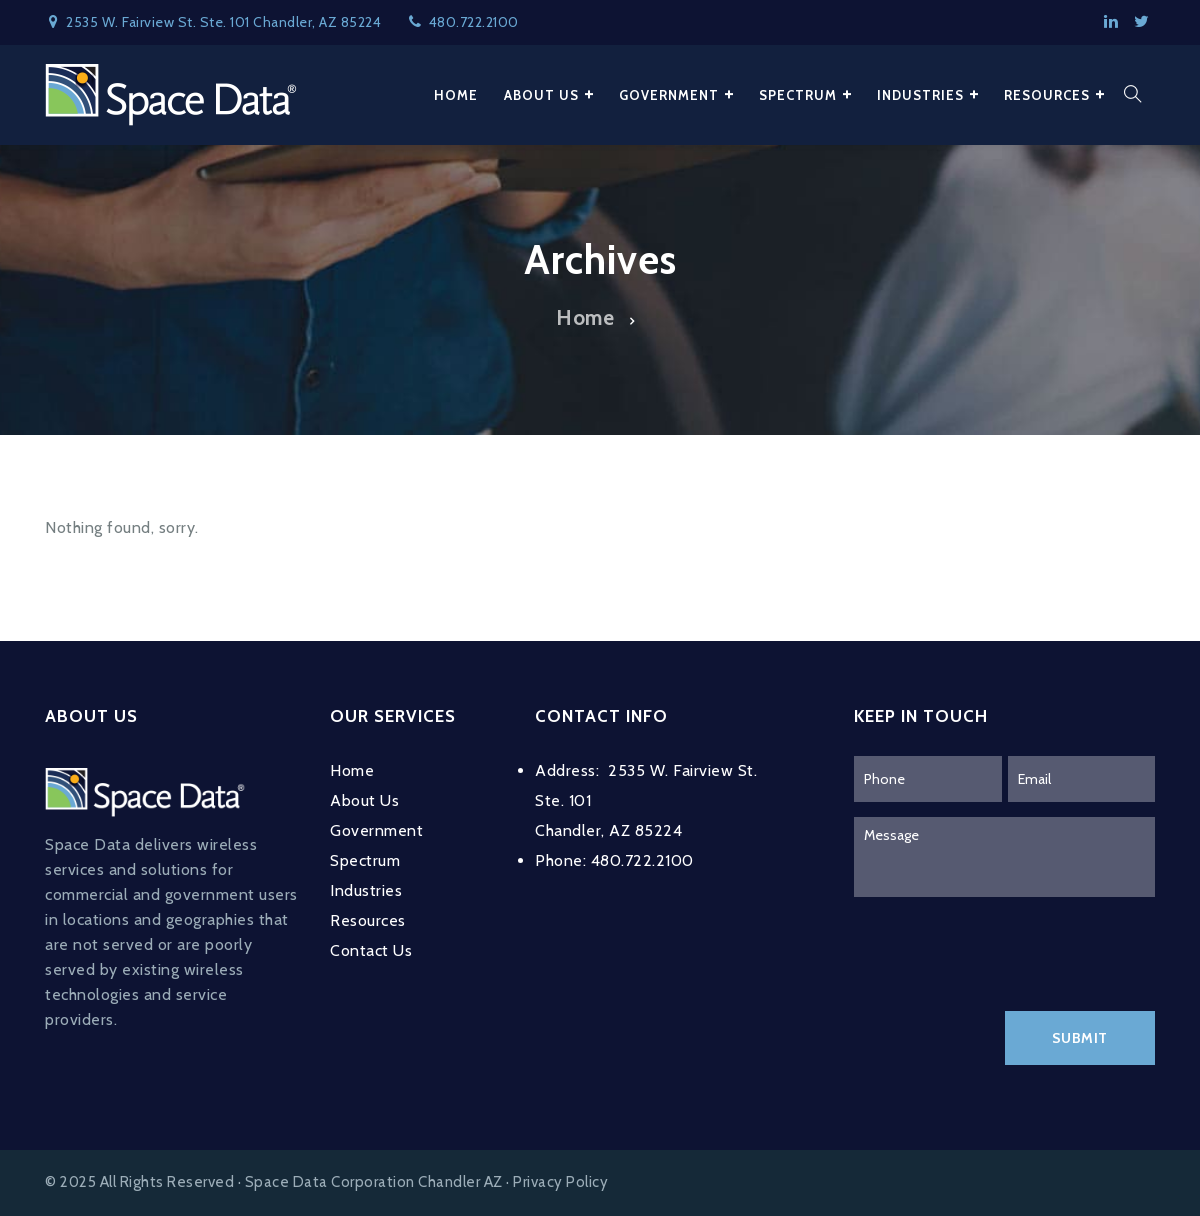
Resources (368, 920)
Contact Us (371, 950)
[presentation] (1006, 951)
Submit (1080, 1038)
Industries (366, 890)
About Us (364, 800)
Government (376, 830)
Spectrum (365, 860)
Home (585, 317)
